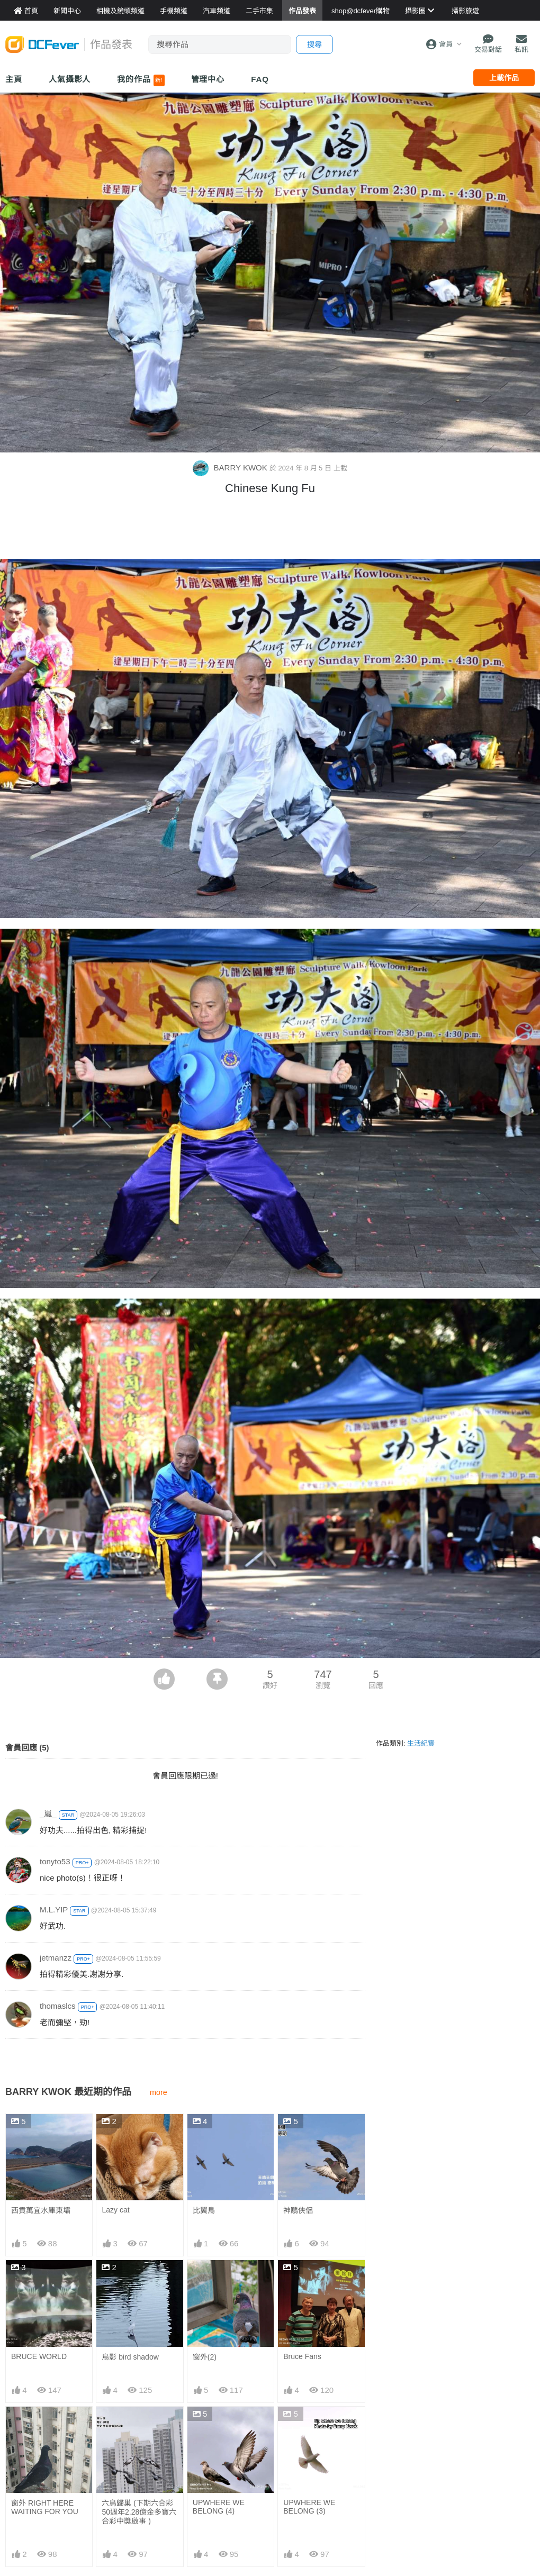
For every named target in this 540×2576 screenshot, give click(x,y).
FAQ (260, 79)
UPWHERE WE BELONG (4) (219, 2506)
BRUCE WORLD (39, 2356)
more (158, 2092)
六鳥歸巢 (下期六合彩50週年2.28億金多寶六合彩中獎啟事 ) (139, 2512)
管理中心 (208, 79)
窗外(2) (205, 2357)
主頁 (13, 79)
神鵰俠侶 (298, 2210)
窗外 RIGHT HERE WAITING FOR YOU (44, 2507)
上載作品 (504, 78)
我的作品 (140, 80)
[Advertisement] (270, 530)
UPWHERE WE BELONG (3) (309, 2506)
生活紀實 (421, 1743)
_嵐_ (48, 1813)
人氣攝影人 (70, 79)
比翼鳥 (204, 2210)
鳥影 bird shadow (130, 2357)
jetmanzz (55, 1957)
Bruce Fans (302, 2356)
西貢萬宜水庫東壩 (40, 2210)
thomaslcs (58, 2005)
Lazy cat (115, 2210)
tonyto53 (55, 1861)
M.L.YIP (54, 1909)
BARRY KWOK (231, 467)
